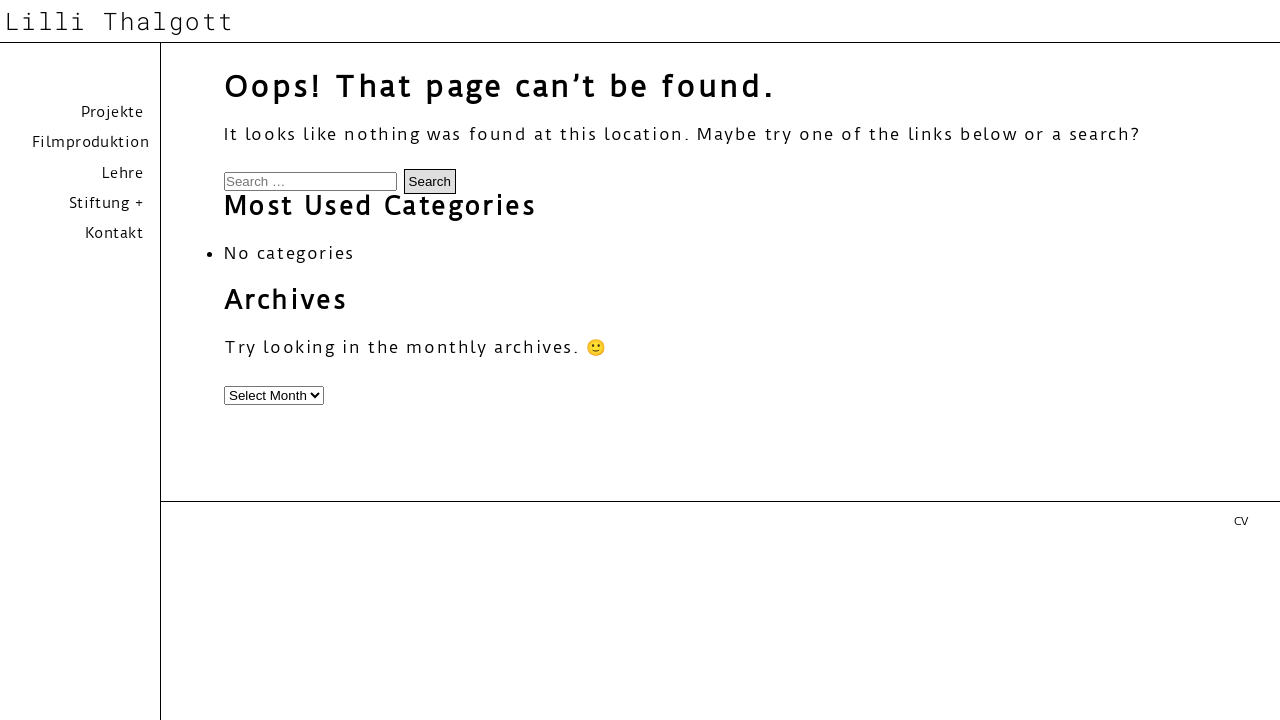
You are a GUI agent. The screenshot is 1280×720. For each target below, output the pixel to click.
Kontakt (114, 233)
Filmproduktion (90, 142)
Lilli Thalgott (120, 21)
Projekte (112, 112)
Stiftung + (106, 203)
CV (1241, 521)
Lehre (122, 173)
